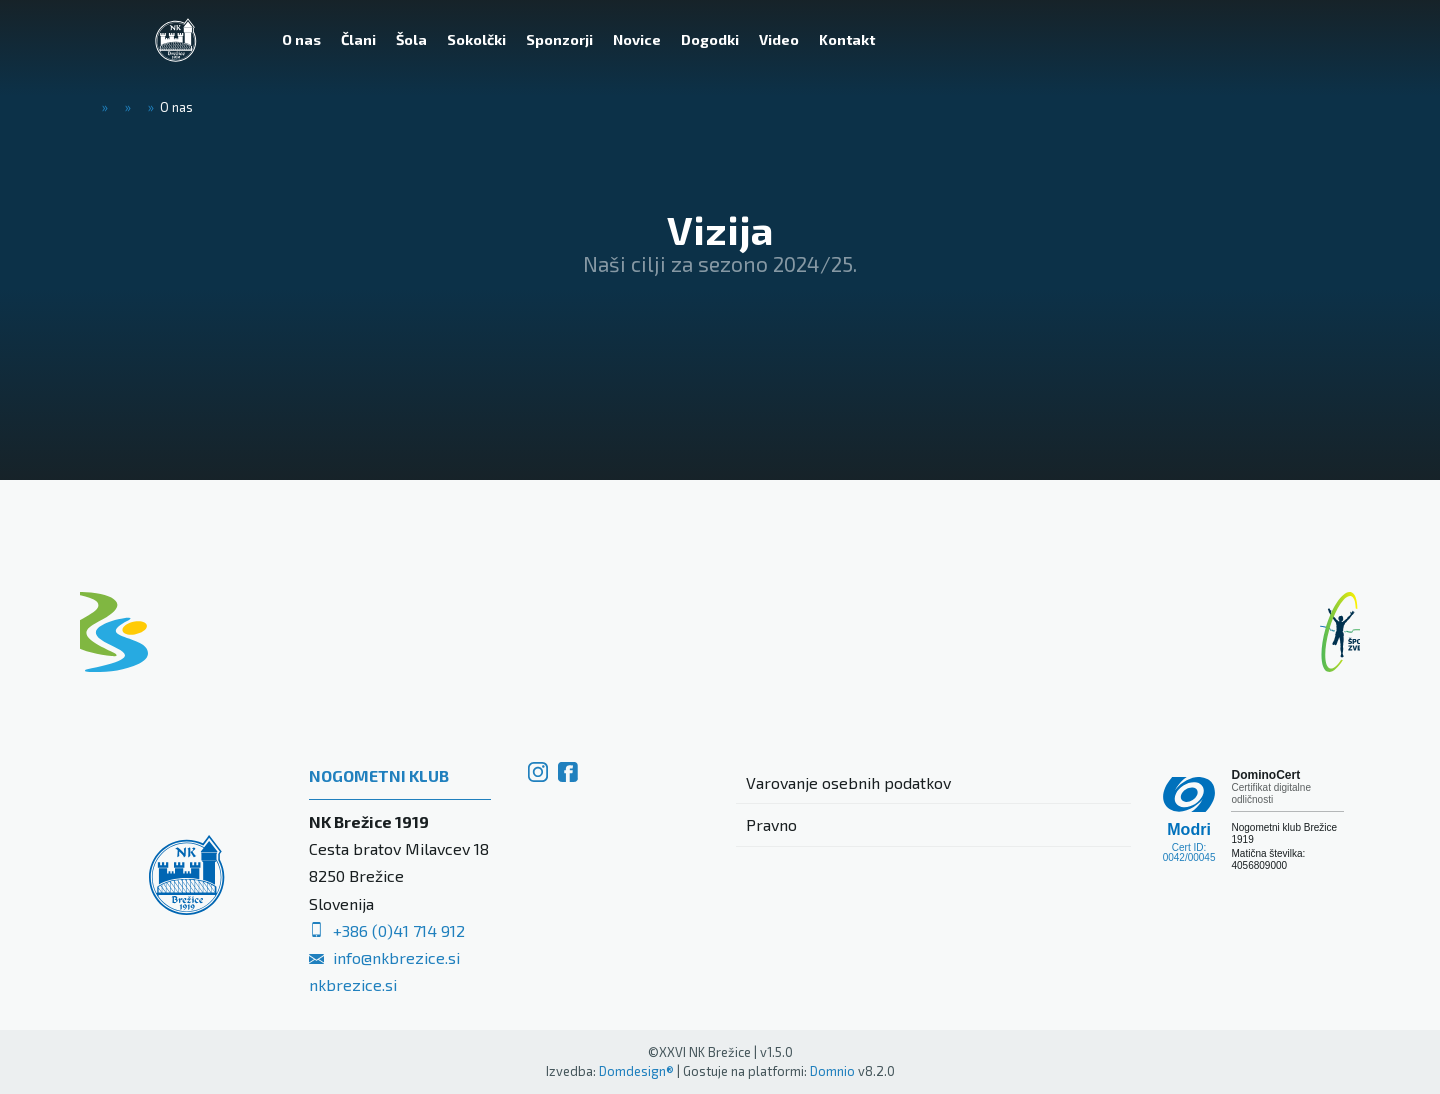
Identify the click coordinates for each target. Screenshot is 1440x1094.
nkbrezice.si (353, 984)
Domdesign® (636, 1071)
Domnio (832, 1071)
